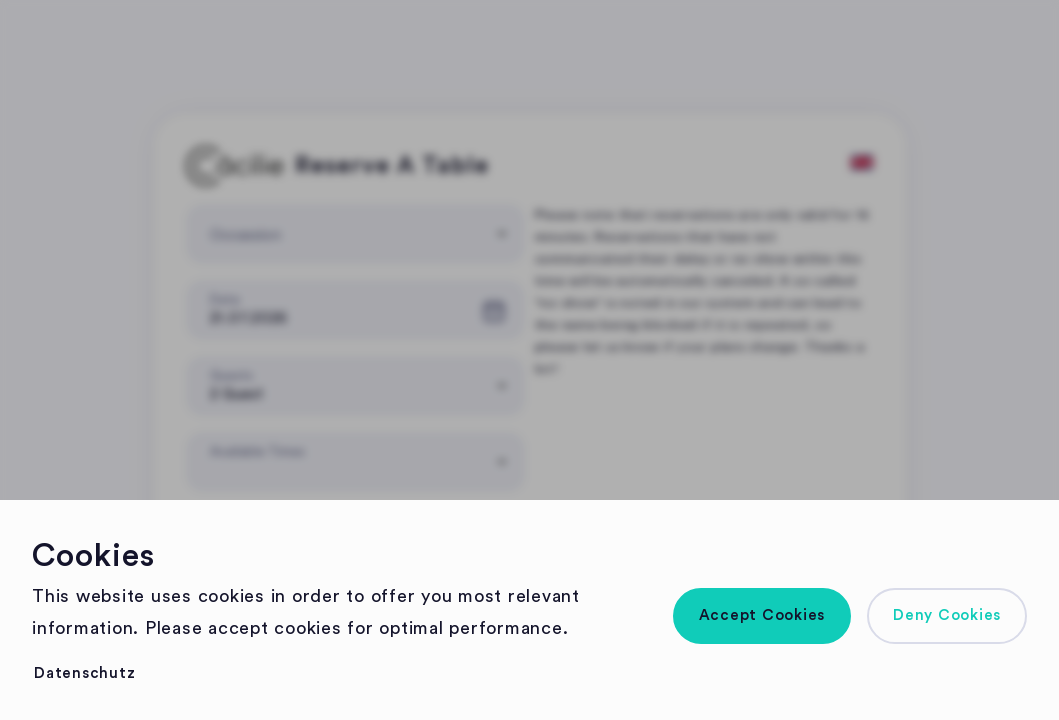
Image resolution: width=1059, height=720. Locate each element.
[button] (762, 616)
